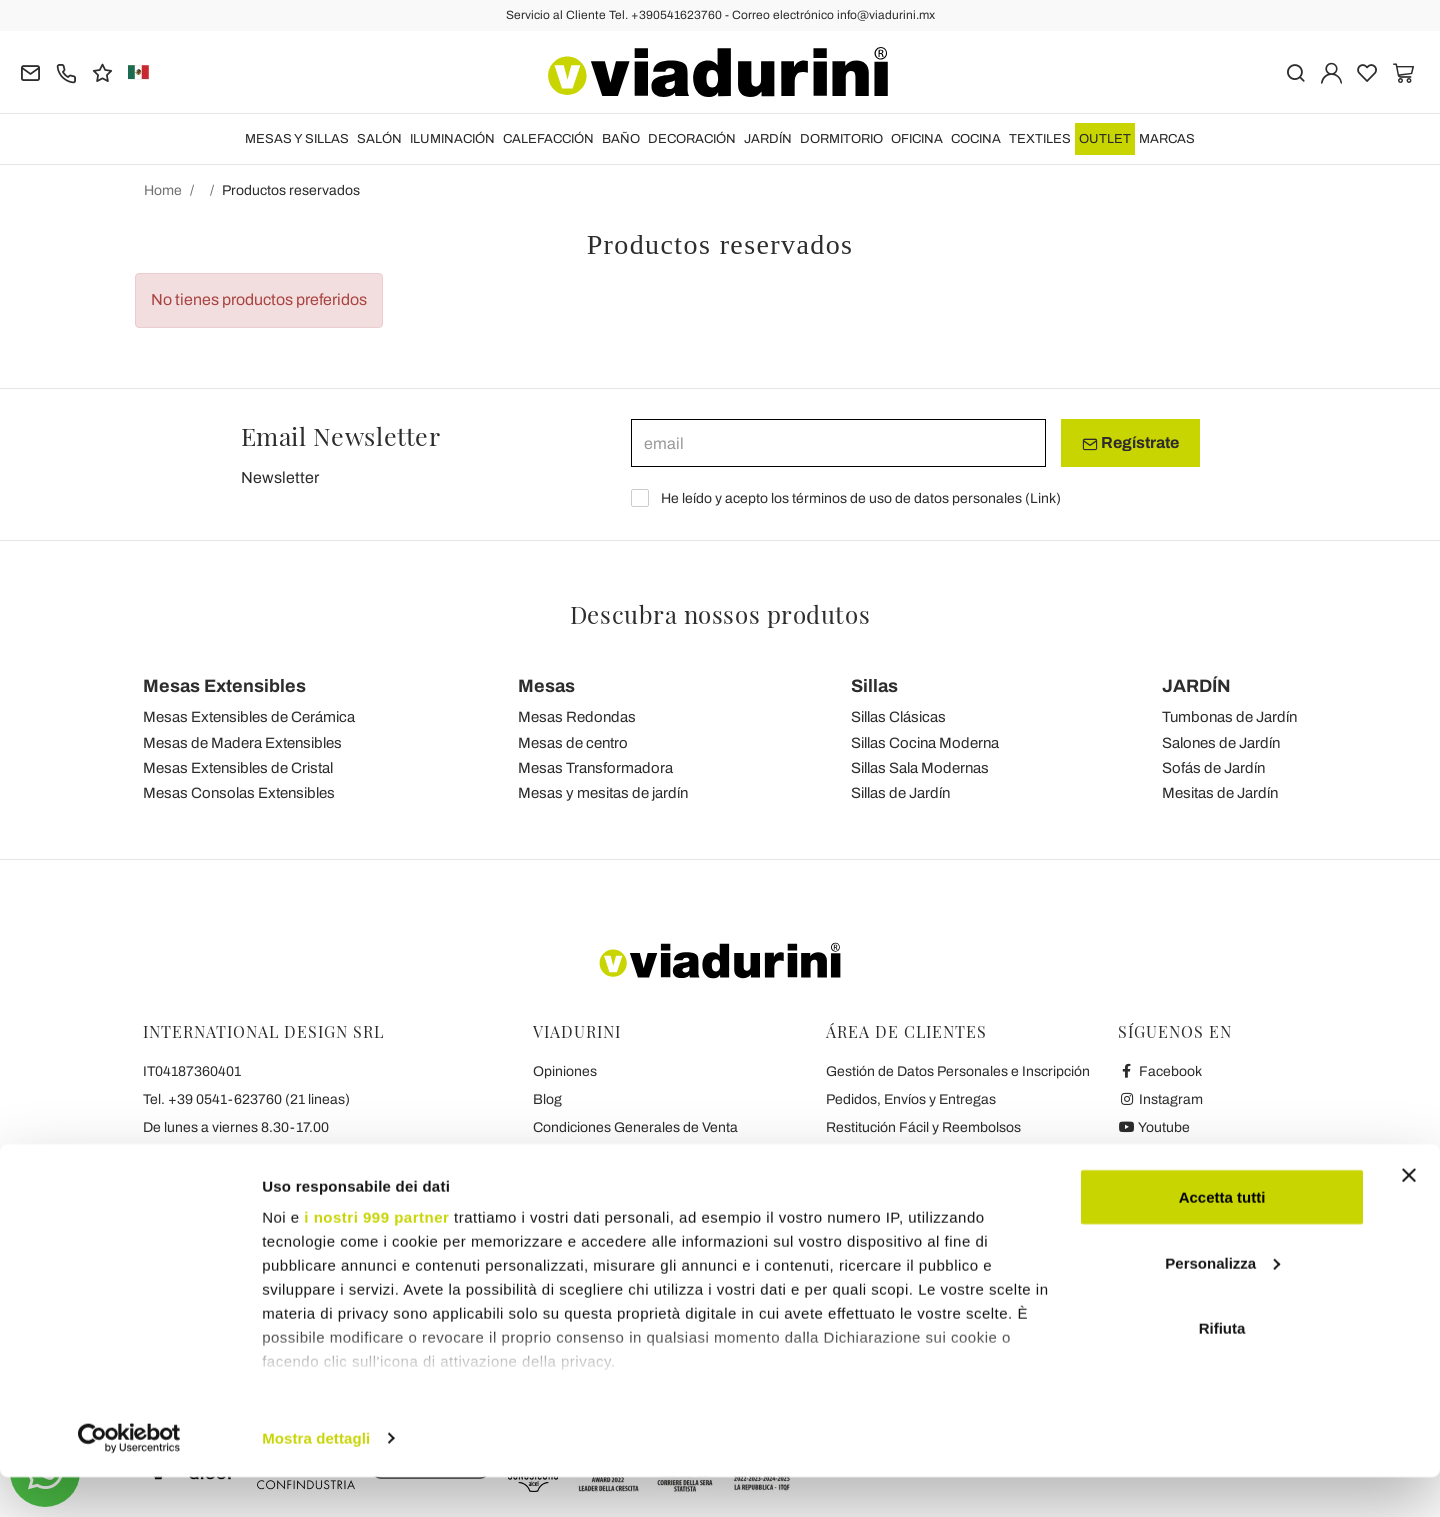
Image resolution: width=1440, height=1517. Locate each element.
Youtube (1154, 1127)
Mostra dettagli (316, 1477)
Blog (547, 1099)
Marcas (1167, 139)
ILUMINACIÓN (452, 139)
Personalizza (1222, 1302)
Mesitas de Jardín (1220, 793)
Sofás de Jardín (1213, 768)
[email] (838, 443)
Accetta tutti (1222, 1236)
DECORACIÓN (692, 139)
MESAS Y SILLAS (297, 139)
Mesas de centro (573, 743)
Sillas (874, 686)
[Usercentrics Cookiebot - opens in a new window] (129, 1478)
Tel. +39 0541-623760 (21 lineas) (246, 1099)
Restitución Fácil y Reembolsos (923, 1127)
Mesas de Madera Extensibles (242, 743)
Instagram (1160, 1099)
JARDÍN (768, 139)
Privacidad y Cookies (598, 1155)
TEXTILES (1040, 139)
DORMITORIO (841, 139)
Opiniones (565, 1071)
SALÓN (379, 139)
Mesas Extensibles (224, 686)
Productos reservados (291, 190)
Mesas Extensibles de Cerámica (249, 717)
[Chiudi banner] (1409, 1215)
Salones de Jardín (1221, 743)
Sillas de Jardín (900, 793)
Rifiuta (1222, 1367)
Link (1043, 498)
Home (163, 190)
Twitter (1149, 1155)
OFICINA (917, 139)
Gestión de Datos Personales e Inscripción (958, 1071)
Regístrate (1130, 443)
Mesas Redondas (577, 717)
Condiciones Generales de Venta (635, 1127)
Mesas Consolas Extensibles (239, 793)
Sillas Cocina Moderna (925, 743)
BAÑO (621, 139)
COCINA (976, 139)
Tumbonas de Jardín (1229, 717)
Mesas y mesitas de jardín (603, 793)
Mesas (546, 686)
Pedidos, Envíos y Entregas (911, 1099)
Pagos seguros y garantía (905, 1155)
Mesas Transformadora (595, 768)
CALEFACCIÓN (548, 139)
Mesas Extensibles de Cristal (238, 768)
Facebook (1160, 1071)
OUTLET (1105, 139)
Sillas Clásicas (898, 717)
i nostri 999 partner (376, 1256)
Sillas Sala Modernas (920, 768)
